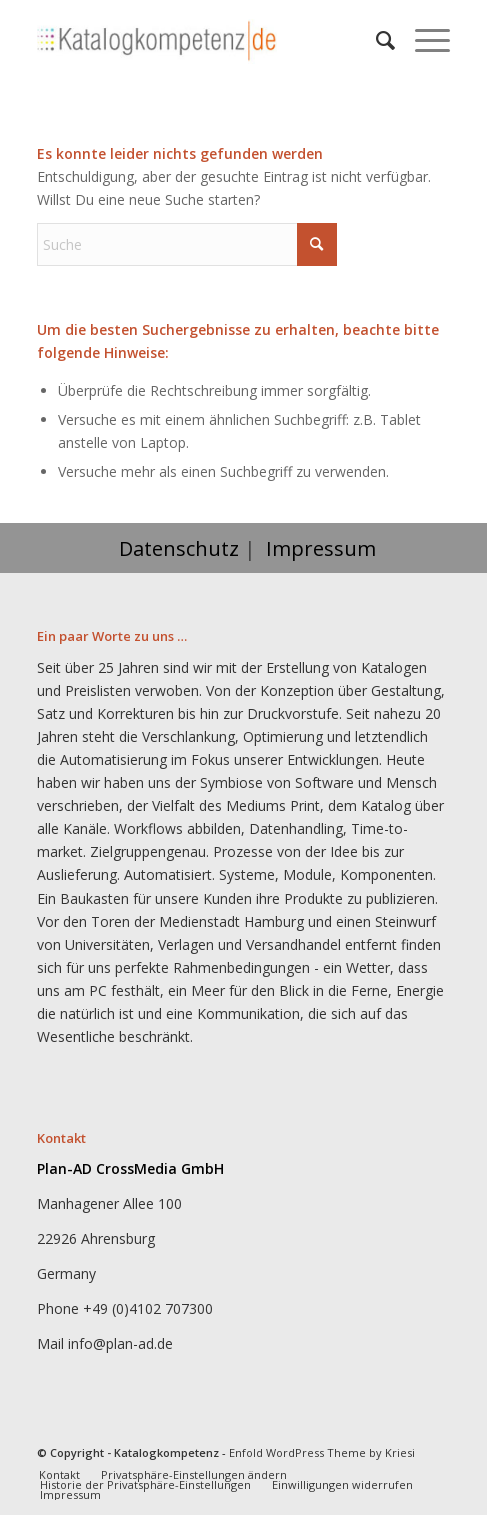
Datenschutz (179, 548)
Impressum (321, 548)
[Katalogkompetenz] (202, 40)
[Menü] (422, 40)
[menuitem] (375, 40)
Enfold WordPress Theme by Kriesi (322, 1452)
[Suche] (375, 40)
